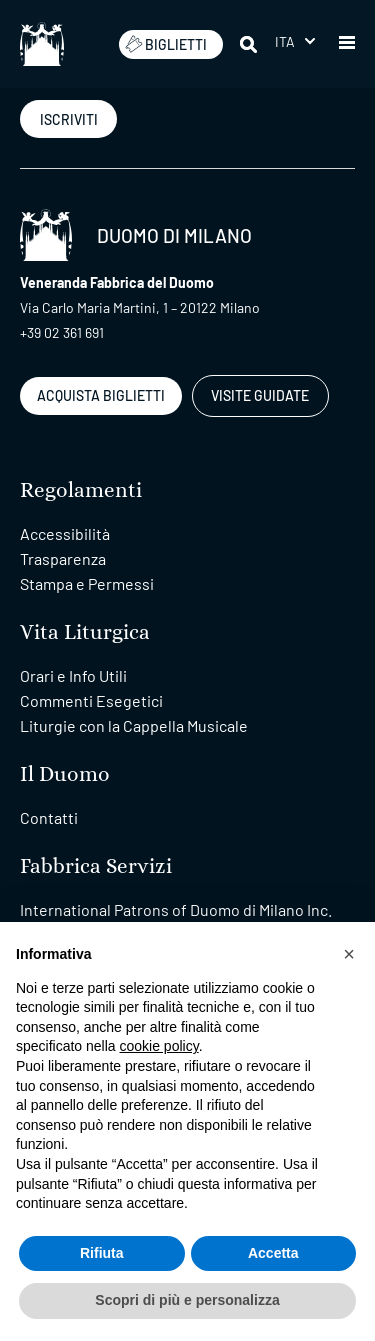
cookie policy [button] (159, 1046)
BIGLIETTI (166, 44)
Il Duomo (65, 774)
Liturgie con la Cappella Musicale (134, 725)
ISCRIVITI (69, 119)
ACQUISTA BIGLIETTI (101, 395)
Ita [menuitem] (285, 41)
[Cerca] (250, 44)
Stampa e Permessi (87, 583)
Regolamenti (81, 490)
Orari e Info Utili (73, 675)
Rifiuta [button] (102, 1253)
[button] (347, 44)
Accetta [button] (273, 1253)
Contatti (49, 817)
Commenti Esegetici (91, 700)
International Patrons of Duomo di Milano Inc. (176, 909)
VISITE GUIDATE (260, 395)
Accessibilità (65, 533)
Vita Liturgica (85, 632)
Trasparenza (63, 558)
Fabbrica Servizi (96, 866)
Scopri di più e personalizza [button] (187, 1300)
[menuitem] (295, 41)
